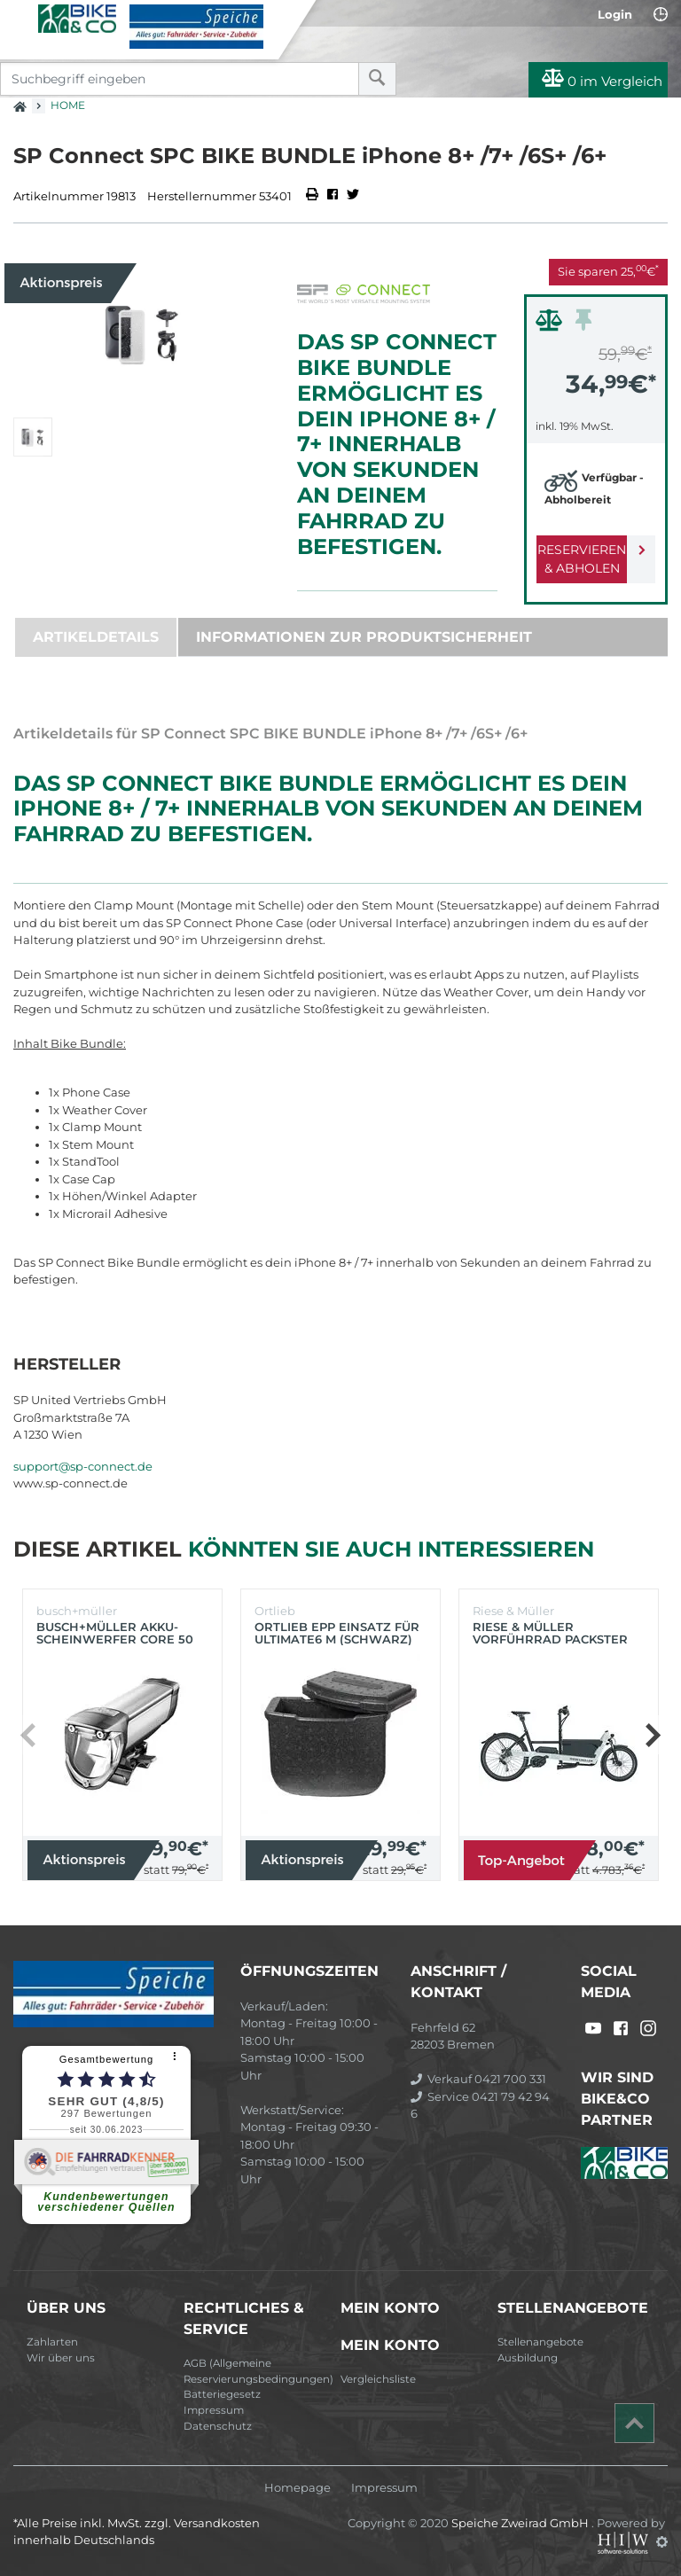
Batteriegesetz (222, 2394)
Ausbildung (527, 2358)
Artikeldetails (96, 636)
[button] (652, 1734)
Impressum (214, 2410)
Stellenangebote (540, 2342)
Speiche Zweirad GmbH (521, 2523)
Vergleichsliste (378, 2379)
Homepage (297, 2488)
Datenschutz (218, 2426)
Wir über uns (61, 2358)
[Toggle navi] (20, 18)
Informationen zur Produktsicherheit (364, 636)
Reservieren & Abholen (581, 559)
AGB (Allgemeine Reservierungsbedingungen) (255, 2371)
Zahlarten (52, 2342)
